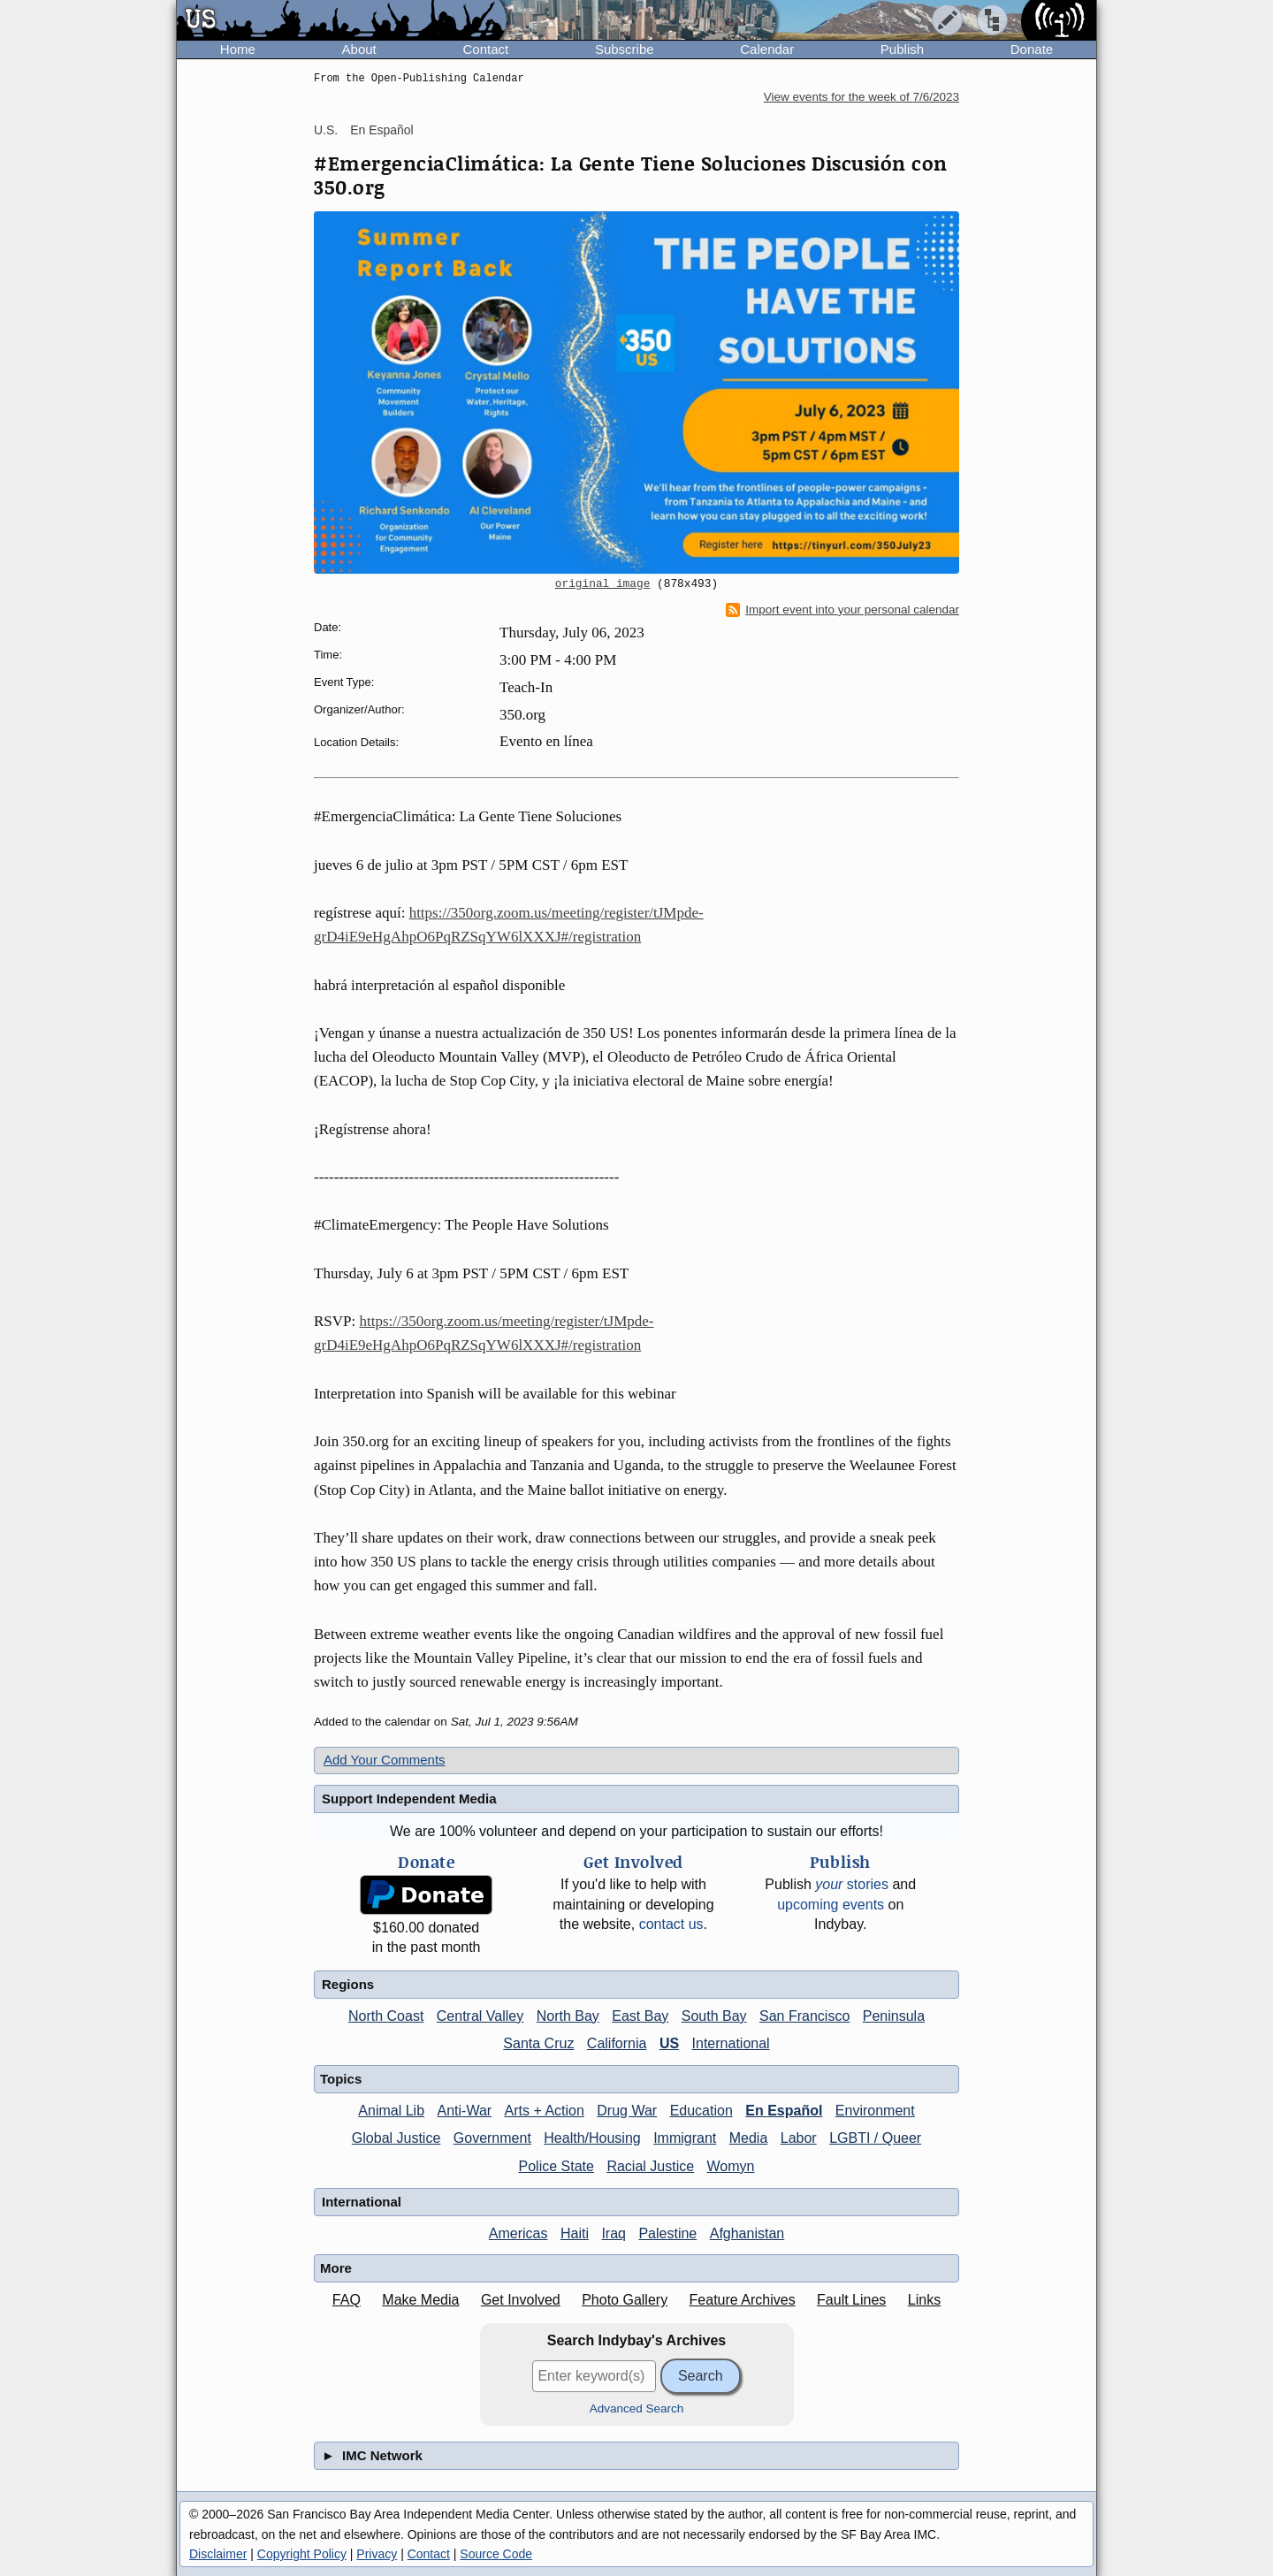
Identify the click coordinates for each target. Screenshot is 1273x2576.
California (617, 2043)
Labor (799, 2137)
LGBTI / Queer (875, 2137)
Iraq (613, 2233)
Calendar (767, 49)
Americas (518, 2233)
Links (924, 2299)
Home (237, 49)
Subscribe (624, 49)
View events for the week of (861, 96)
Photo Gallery (624, 2299)
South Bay (714, 2015)
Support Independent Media (409, 1798)
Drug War (627, 2110)
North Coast (385, 2015)
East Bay (640, 2015)
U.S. (326, 130)
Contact (485, 49)
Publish (902, 49)
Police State (556, 2166)
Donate (1031, 49)
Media (748, 2137)
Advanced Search (637, 2408)
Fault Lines (851, 2299)
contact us (671, 1924)
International (731, 2043)
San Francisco (804, 2015)
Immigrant (684, 2137)
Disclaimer (218, 2554)
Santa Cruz (538, 2043)
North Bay (568, 2015)
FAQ (346, 2299)
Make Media (420, 2299)
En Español (382, 130)
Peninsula (894, 2015)
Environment (875, 2110)
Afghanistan (747, 2233)
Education (701, 2110)
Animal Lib (391, 2110)
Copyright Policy (302, 2554)
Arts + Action (544, 2110)
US (669, 2043)
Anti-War (465, 2110)
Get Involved (520, 2299)
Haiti (574, 2233)
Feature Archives (743, 2299)
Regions (348, 1984)
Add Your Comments (385, 1759)
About (359, 49)
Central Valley (480, 2015)
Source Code (496, 2554)
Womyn (731, 2166)
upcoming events (830, 1904)
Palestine (667, 2233)
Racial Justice (650, 2166)
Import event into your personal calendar (842, 610)
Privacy (376, 2554)
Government (492, 2137)
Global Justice (396, 2137)
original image (603, 584)
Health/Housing (592, 2137)
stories (851, 1884)
